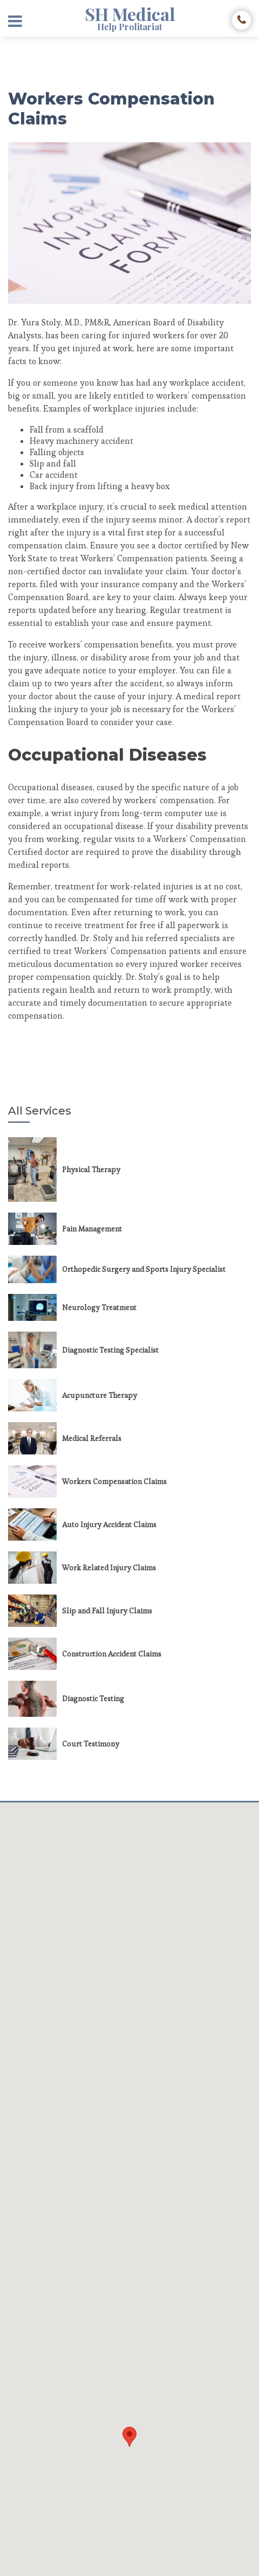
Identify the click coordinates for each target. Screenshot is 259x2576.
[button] (129, 2437)
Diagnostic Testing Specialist (110, 1350)
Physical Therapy (91, 1169)
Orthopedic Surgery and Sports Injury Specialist (144, 1269)
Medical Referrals (91, 1438)
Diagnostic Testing (93, 1698)
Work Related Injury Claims (109, 1567)
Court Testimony (90, 1744)
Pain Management (92, 1229)
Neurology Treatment (99, 1307)
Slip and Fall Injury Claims (107, 1611)
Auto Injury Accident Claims (109, 1524)
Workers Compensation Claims (114, 1481)
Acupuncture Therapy (99, 1395)
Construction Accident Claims (111, 1654)
